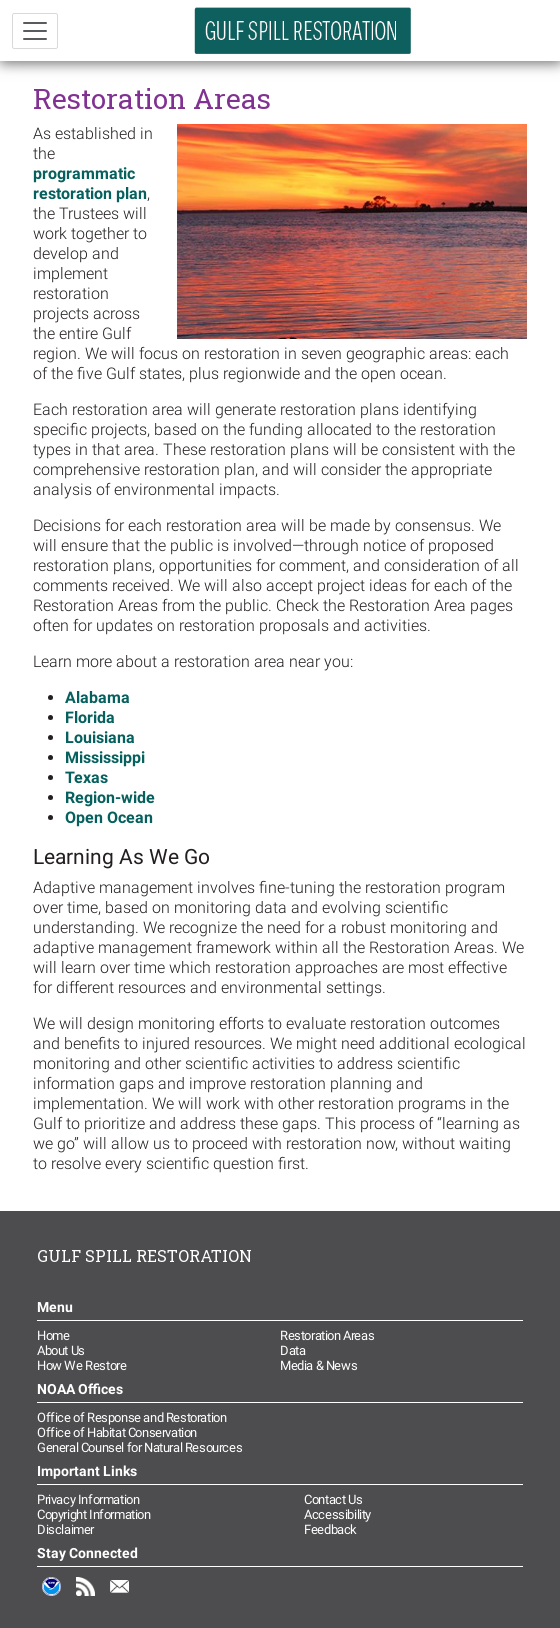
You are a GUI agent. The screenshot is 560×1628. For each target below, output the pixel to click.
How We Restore (81, 1365)
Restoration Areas (327, 1335)
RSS (86, 1597)
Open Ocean (109, 817)
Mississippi (105, 757)
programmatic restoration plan (90, 183)
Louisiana (100, 737)
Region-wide (110, 797)
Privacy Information (88, 1499)
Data (292, 1350)
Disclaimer (65, 1529)
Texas (86, 777)
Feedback (330, 1529)
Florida (90, 717)
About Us (61, 1350)
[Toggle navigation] (35, 31)
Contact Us (333, 1499)
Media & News (318, 1365)
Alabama (97, 697)
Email (120, 1597)
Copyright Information (94, 1514)
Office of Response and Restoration (131, 1417)
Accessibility (337, 1514)
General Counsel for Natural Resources (139, 1447)
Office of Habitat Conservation (117, 1432)
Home (53, 1335)
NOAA (52, 1597)
